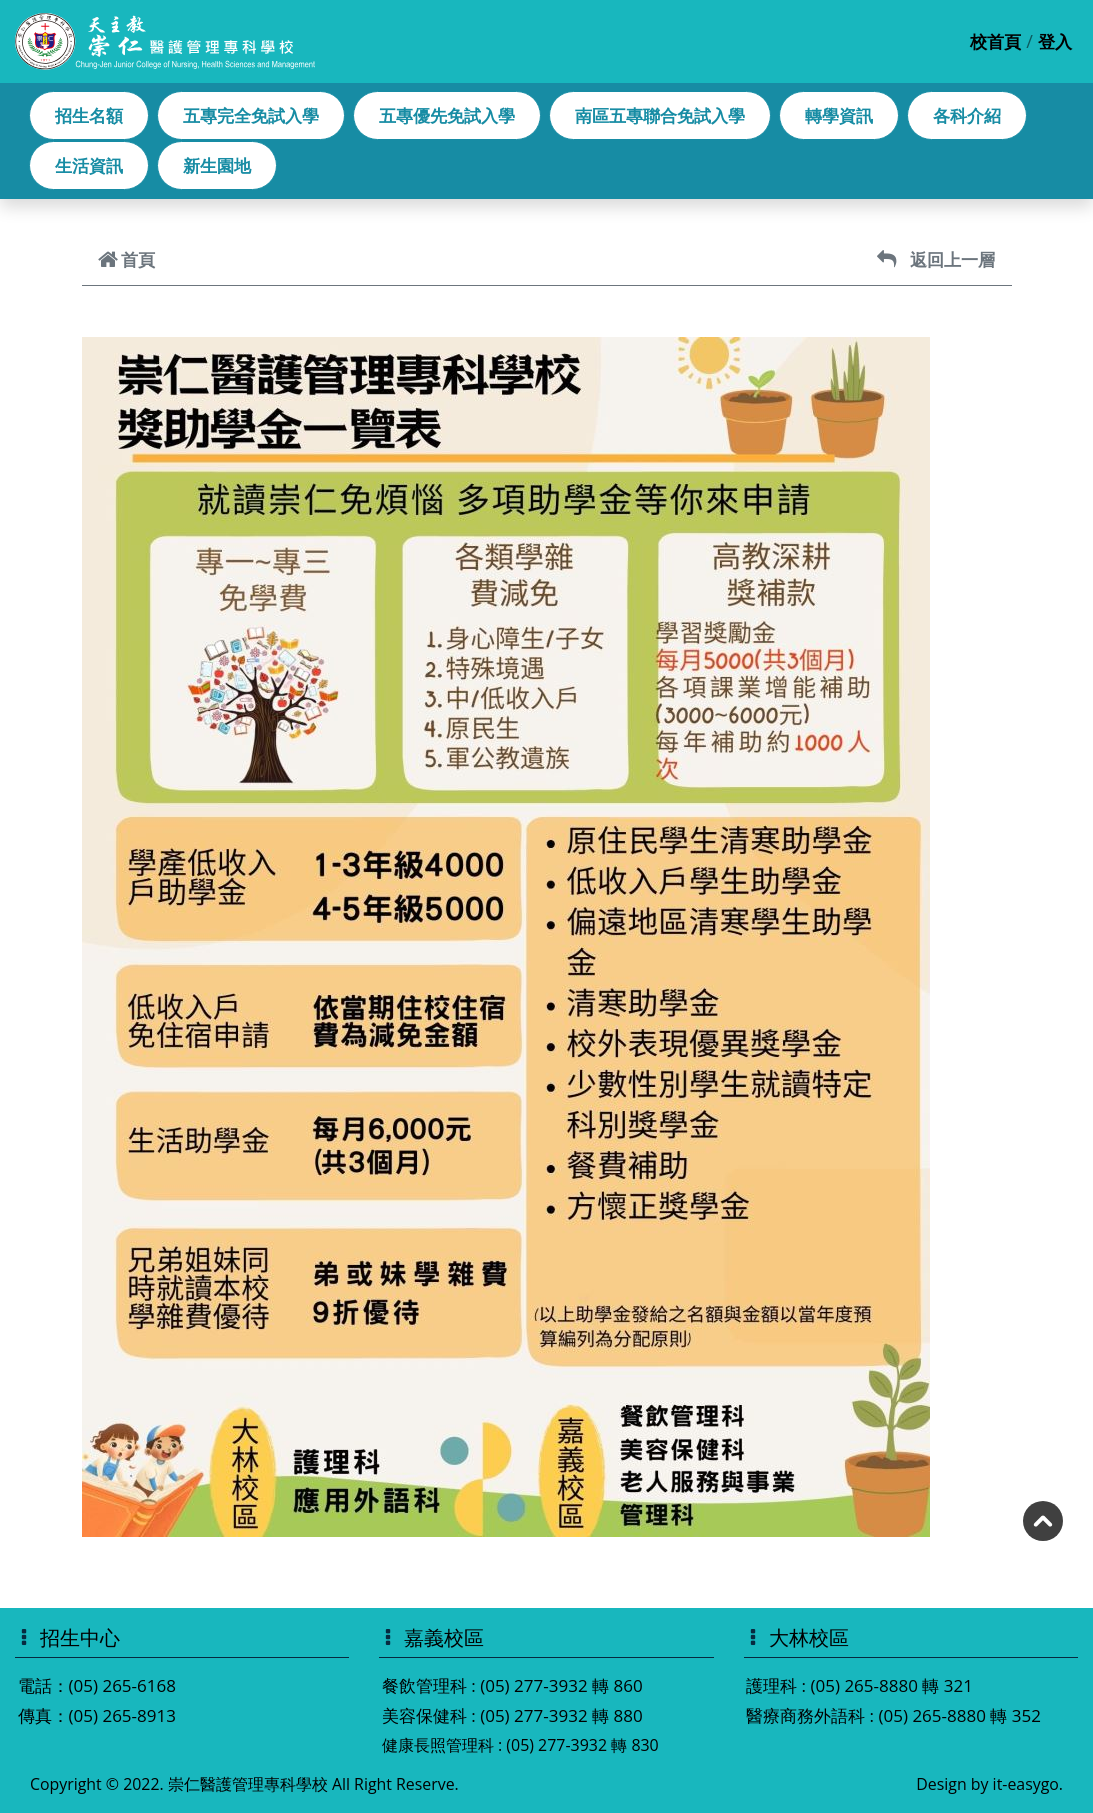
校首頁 (995, 41)
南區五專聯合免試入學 (660, 115)
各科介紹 (967, 115)
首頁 (126, 259)
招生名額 (89, 115)
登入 (1055, 41)
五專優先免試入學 (447, 115)
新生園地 (217, 165)
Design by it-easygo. (989, 1784)
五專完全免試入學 (251, 115)
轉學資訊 (839, 115)
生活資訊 (89, 165)
